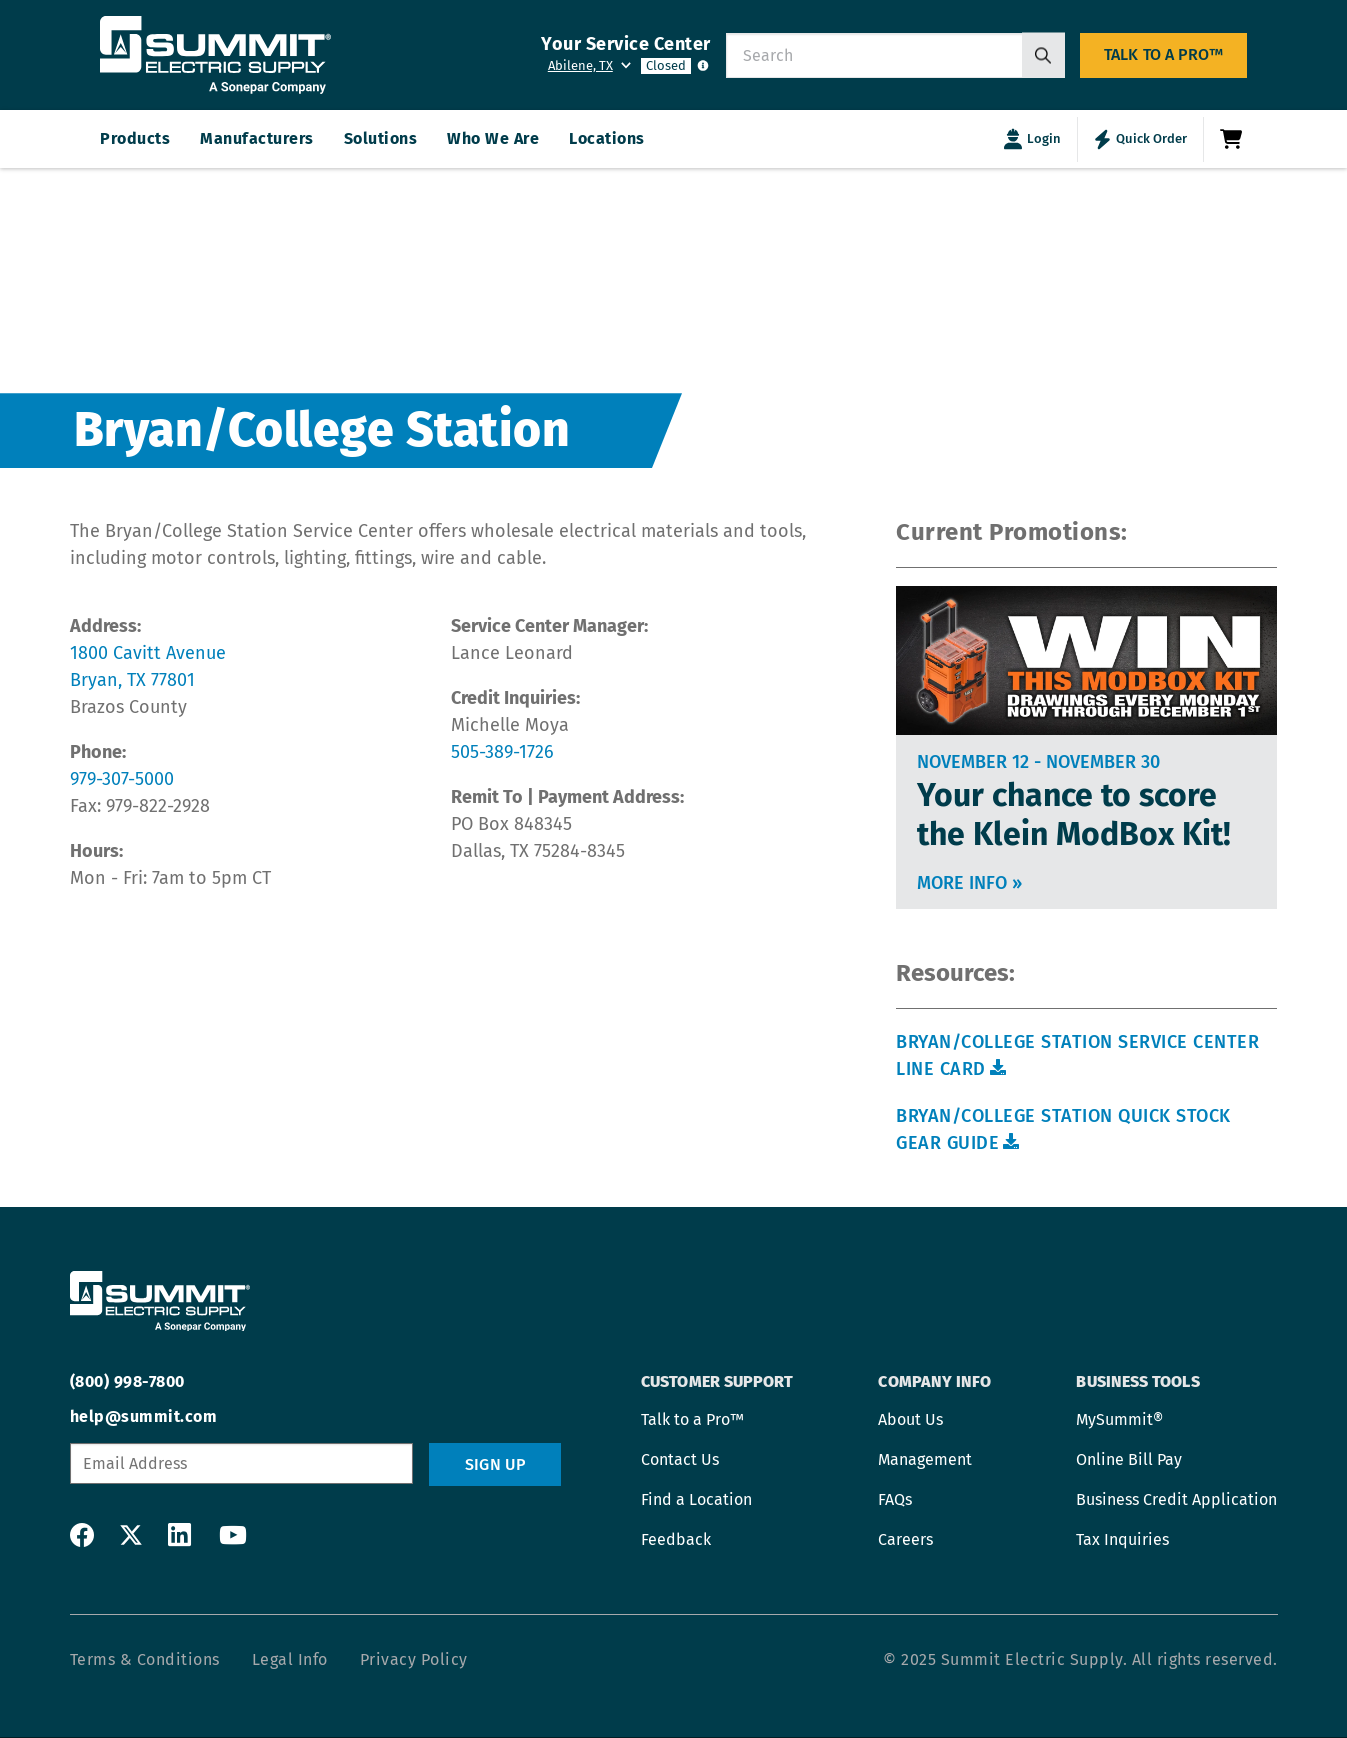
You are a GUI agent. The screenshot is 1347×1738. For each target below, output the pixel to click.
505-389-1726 (502, 752)
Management (925, 1459)
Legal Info (290, 1659)
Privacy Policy (414, 1659)
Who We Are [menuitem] (493, 138)
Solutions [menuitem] (381, 138)
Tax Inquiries (1122, 1539)
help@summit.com (144, 1416)
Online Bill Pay (1129, 1459)
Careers (905, 1539)
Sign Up (495, 1464)
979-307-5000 (122, 779)
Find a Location (696, 1499)
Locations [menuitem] (607, 138)
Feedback (676, 1539)
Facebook (82, 1535)
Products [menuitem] (135, 138)
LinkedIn (180, 1535)
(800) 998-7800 (127, 1381)
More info (969, 883)
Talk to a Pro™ (1163, 54)
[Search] (1043, 55)
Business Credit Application (1176, 1499)
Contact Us (680, 1459)
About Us (910, 1419)
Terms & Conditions (145, 1659)
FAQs (895, 1499)
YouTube (229, 1535)
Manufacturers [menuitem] (257, 138)
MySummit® (1119, 1419)
